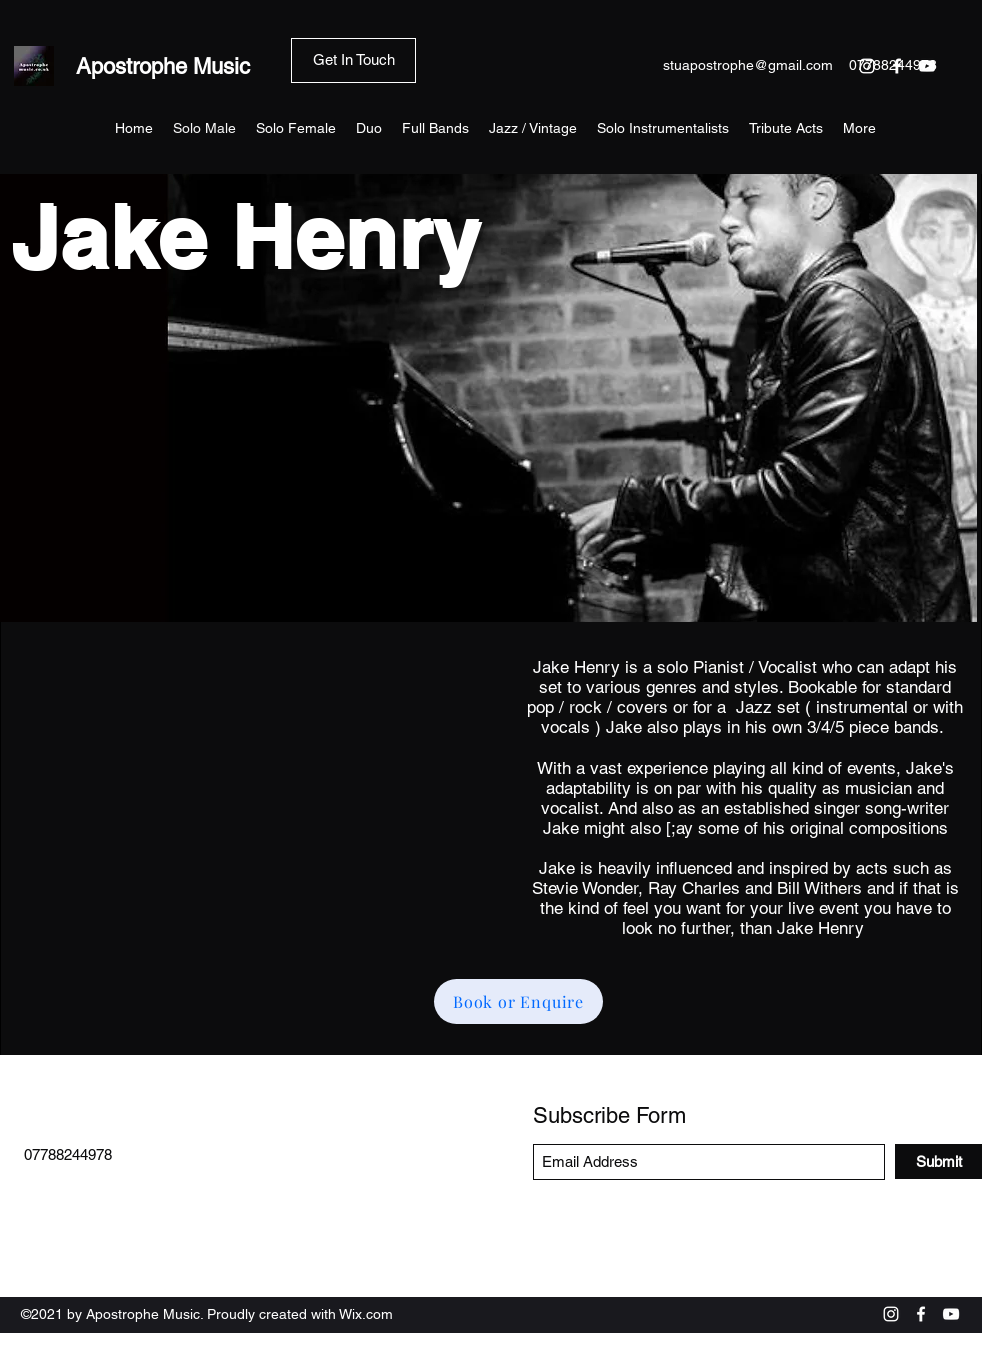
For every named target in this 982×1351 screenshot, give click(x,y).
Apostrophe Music (163, 66)
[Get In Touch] (353, 60)
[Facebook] (921, 1314)
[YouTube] (951, 1314)
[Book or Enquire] (518, 1001)
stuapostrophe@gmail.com (748, 65)
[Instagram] (891, 1314)
